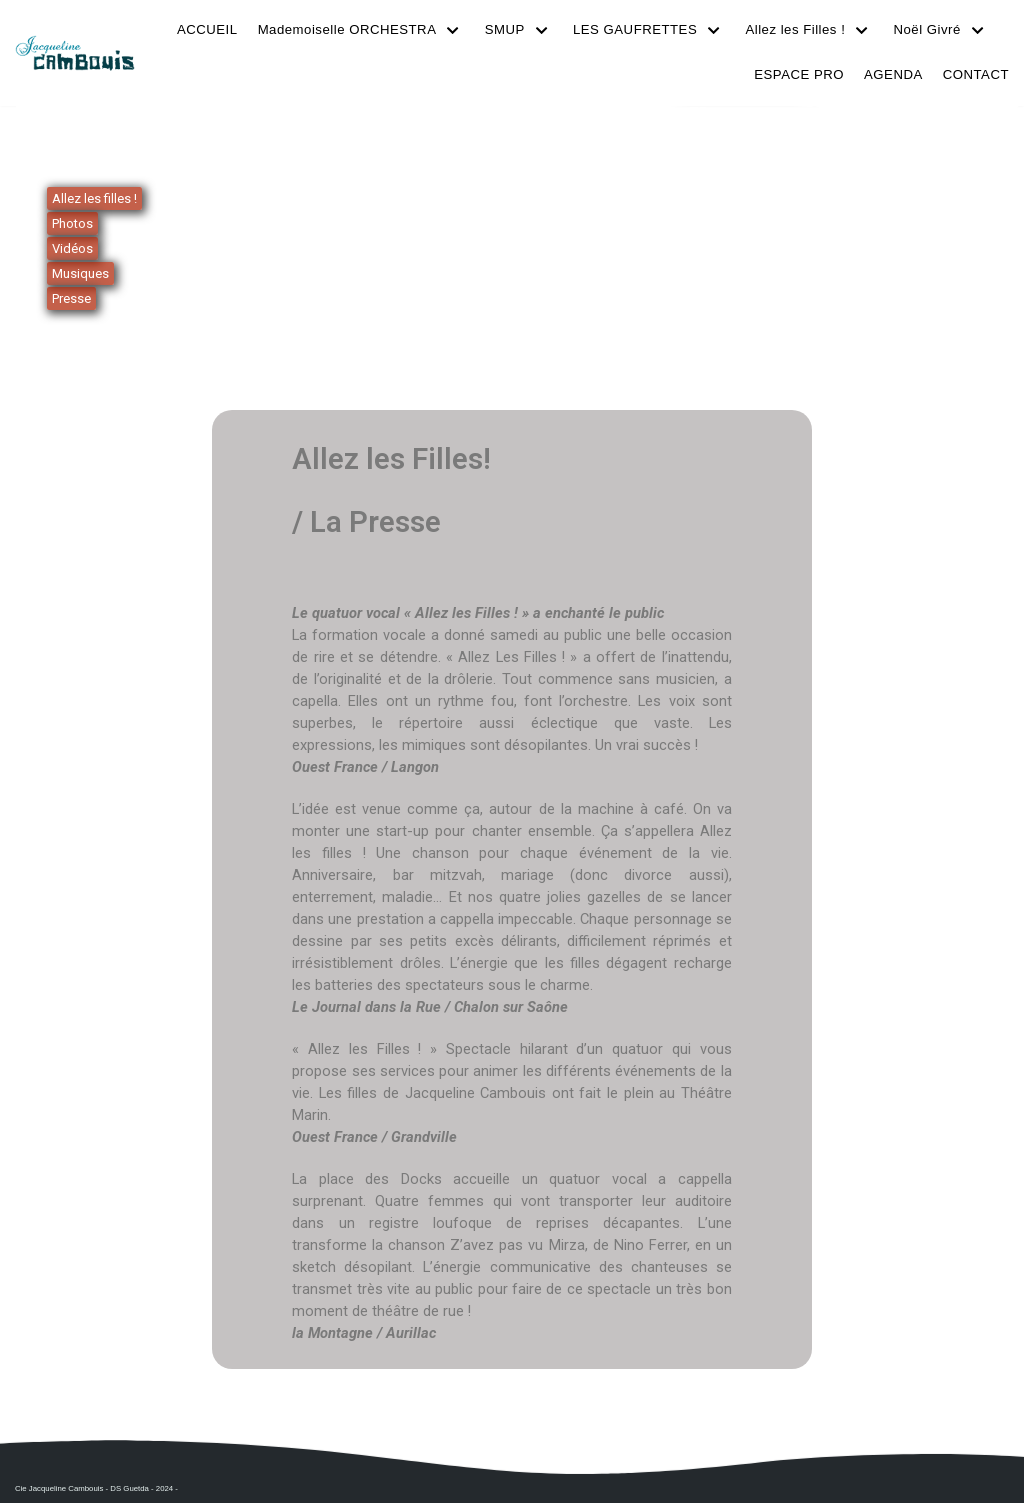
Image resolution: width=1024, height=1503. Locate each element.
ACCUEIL (216, 29)
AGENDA (895, 74)
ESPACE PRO (801, 74)
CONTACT (976, 74)
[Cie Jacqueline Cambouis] (75, 53)
